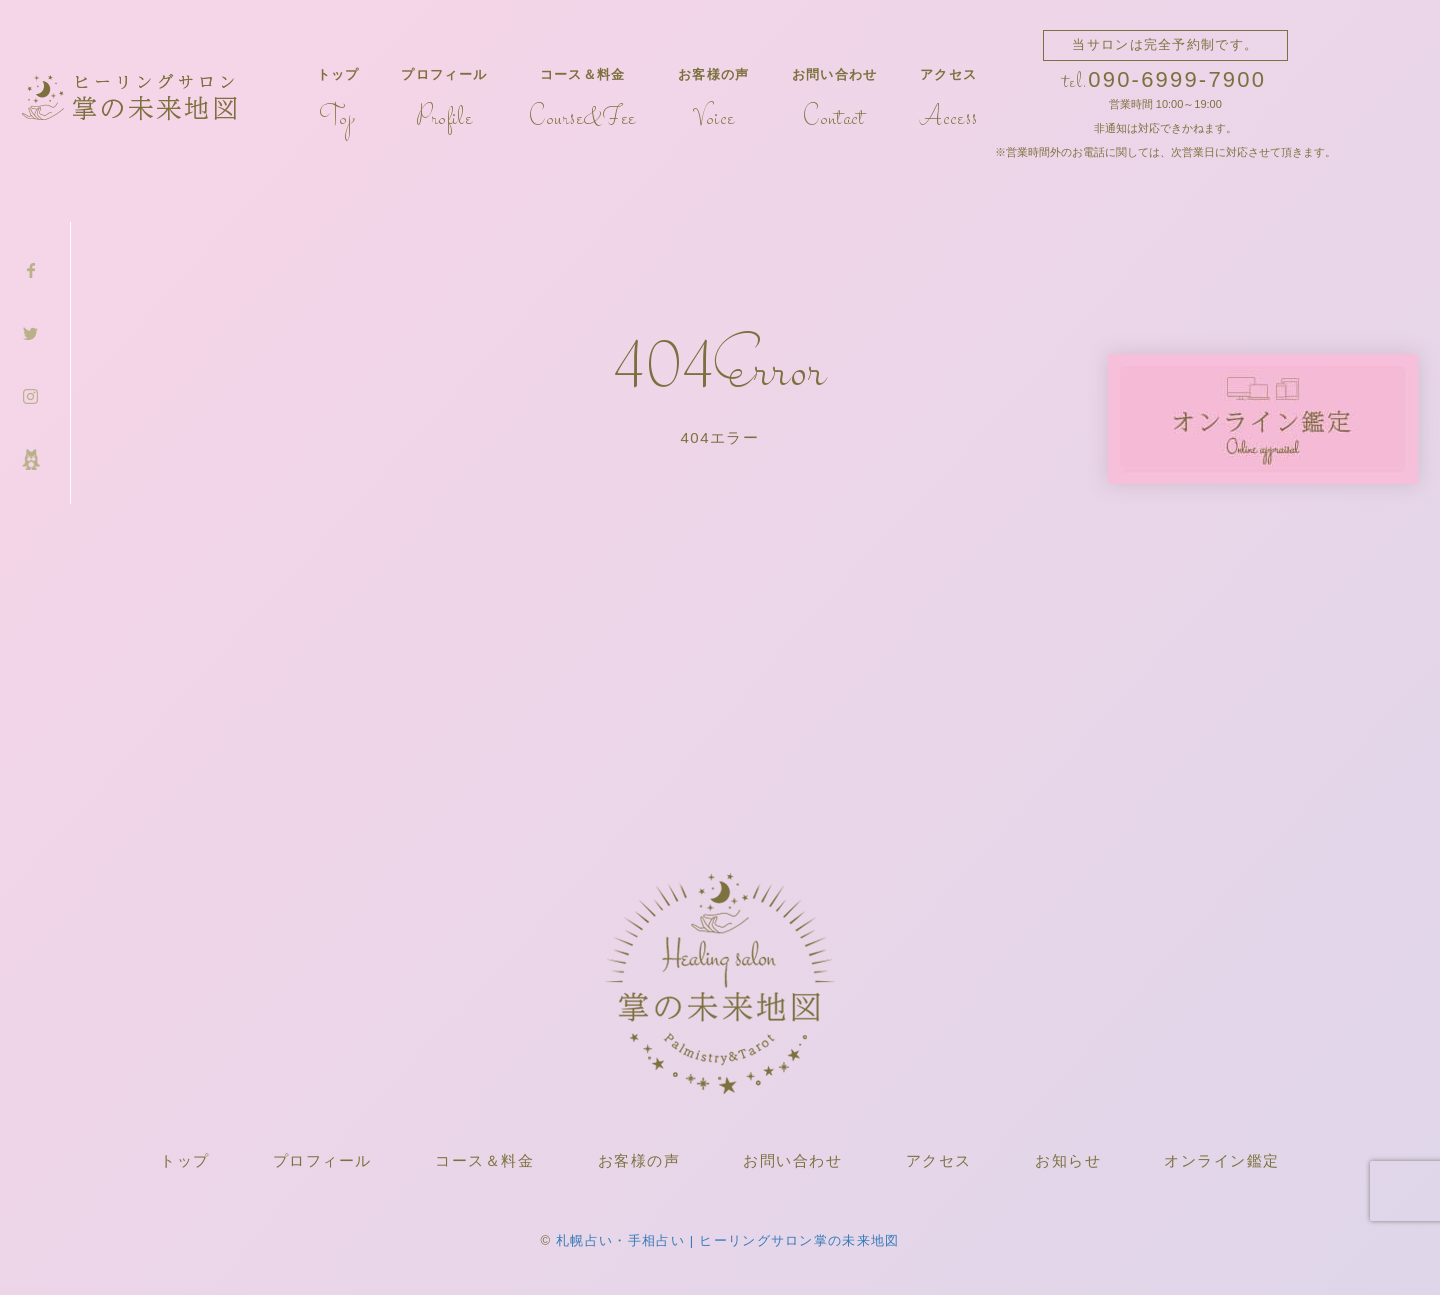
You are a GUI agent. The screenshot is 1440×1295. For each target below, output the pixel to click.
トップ (338, 100)
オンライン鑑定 (1222, 1160)
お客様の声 (714, 100)
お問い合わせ (835, 100)
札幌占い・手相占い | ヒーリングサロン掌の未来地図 (727, 1240)
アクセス (948, 100)
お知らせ (1068, 1160)
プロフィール (444, 100)
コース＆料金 (582, 100)
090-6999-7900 (1177, 79)
